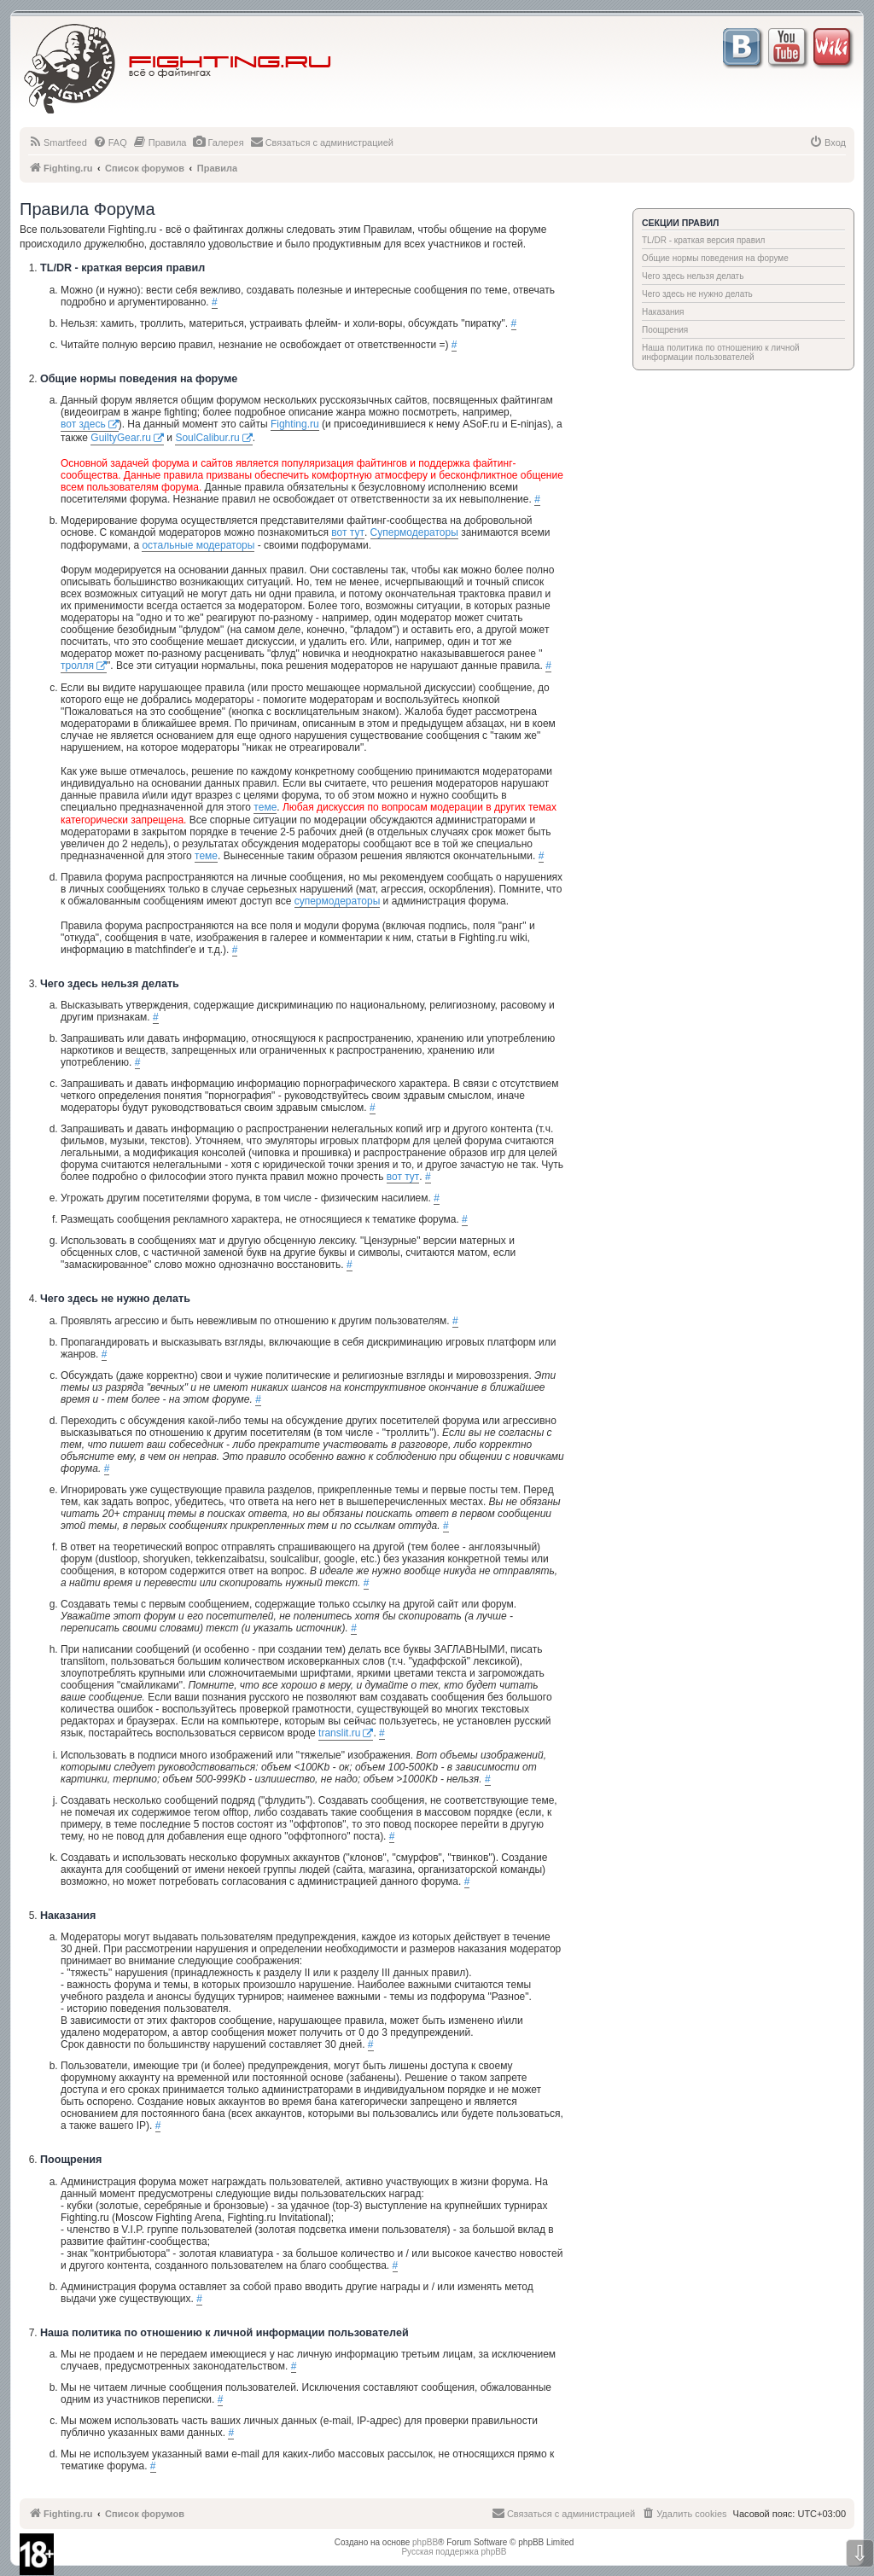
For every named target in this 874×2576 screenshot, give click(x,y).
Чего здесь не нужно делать (697, 294)
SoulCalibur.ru (207, 438)
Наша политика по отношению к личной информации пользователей (721, 352)
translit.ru (339, 1733)
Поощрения (665, 329)
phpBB (425, 2542)
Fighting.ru (295, 424)
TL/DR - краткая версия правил (703, 240)
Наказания (663, 312)
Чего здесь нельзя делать (692, 276)
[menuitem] (57, 142)
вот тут (347, 532)
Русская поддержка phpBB (453, 2551)
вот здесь (83, 424)
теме (265, 807)
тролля (77, 666)
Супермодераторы (414, 532)
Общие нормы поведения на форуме (715, 258)
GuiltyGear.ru (120, 438)
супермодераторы (337, 901)
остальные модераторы (198, 545)
